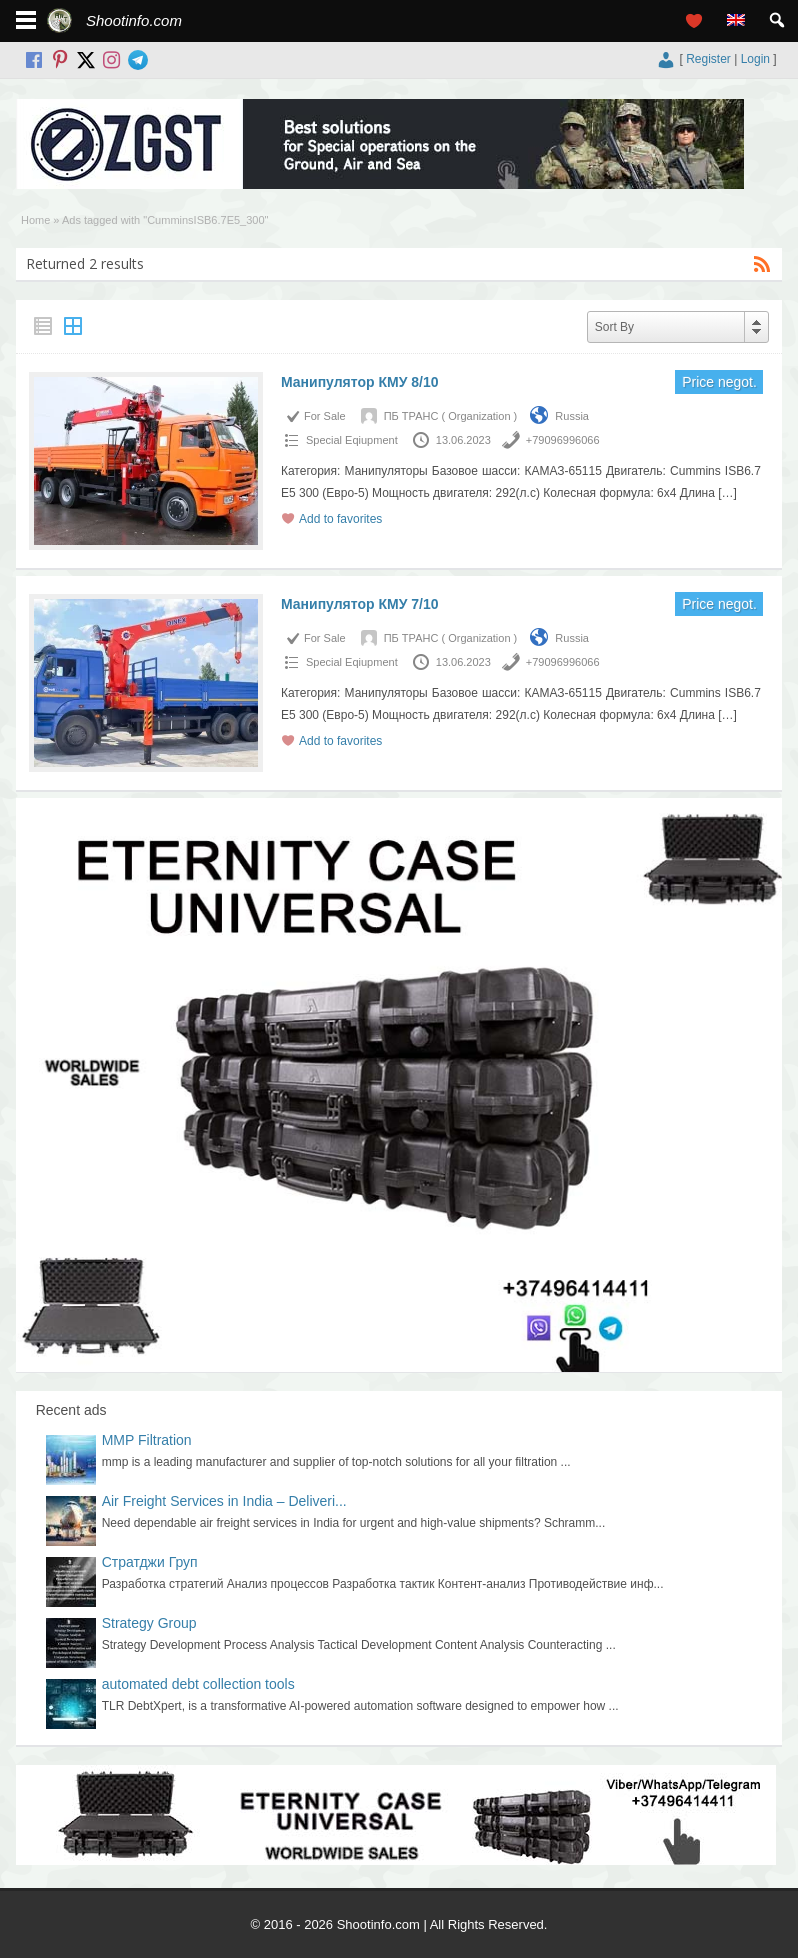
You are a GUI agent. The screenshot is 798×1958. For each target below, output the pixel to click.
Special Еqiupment (352, 440)
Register (708, 59)
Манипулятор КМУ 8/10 (360, 382)
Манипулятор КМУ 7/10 (360, 604)
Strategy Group (149, 1623)
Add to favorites (340, 519)
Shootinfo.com (134, 20)
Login (755, 59)
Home (35, 220)
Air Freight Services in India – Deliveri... (224, 1501)
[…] (727, 493)
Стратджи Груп (150, 1562)
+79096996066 (563, 440)
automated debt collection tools (198, 1684)
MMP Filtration (147, 1440)
